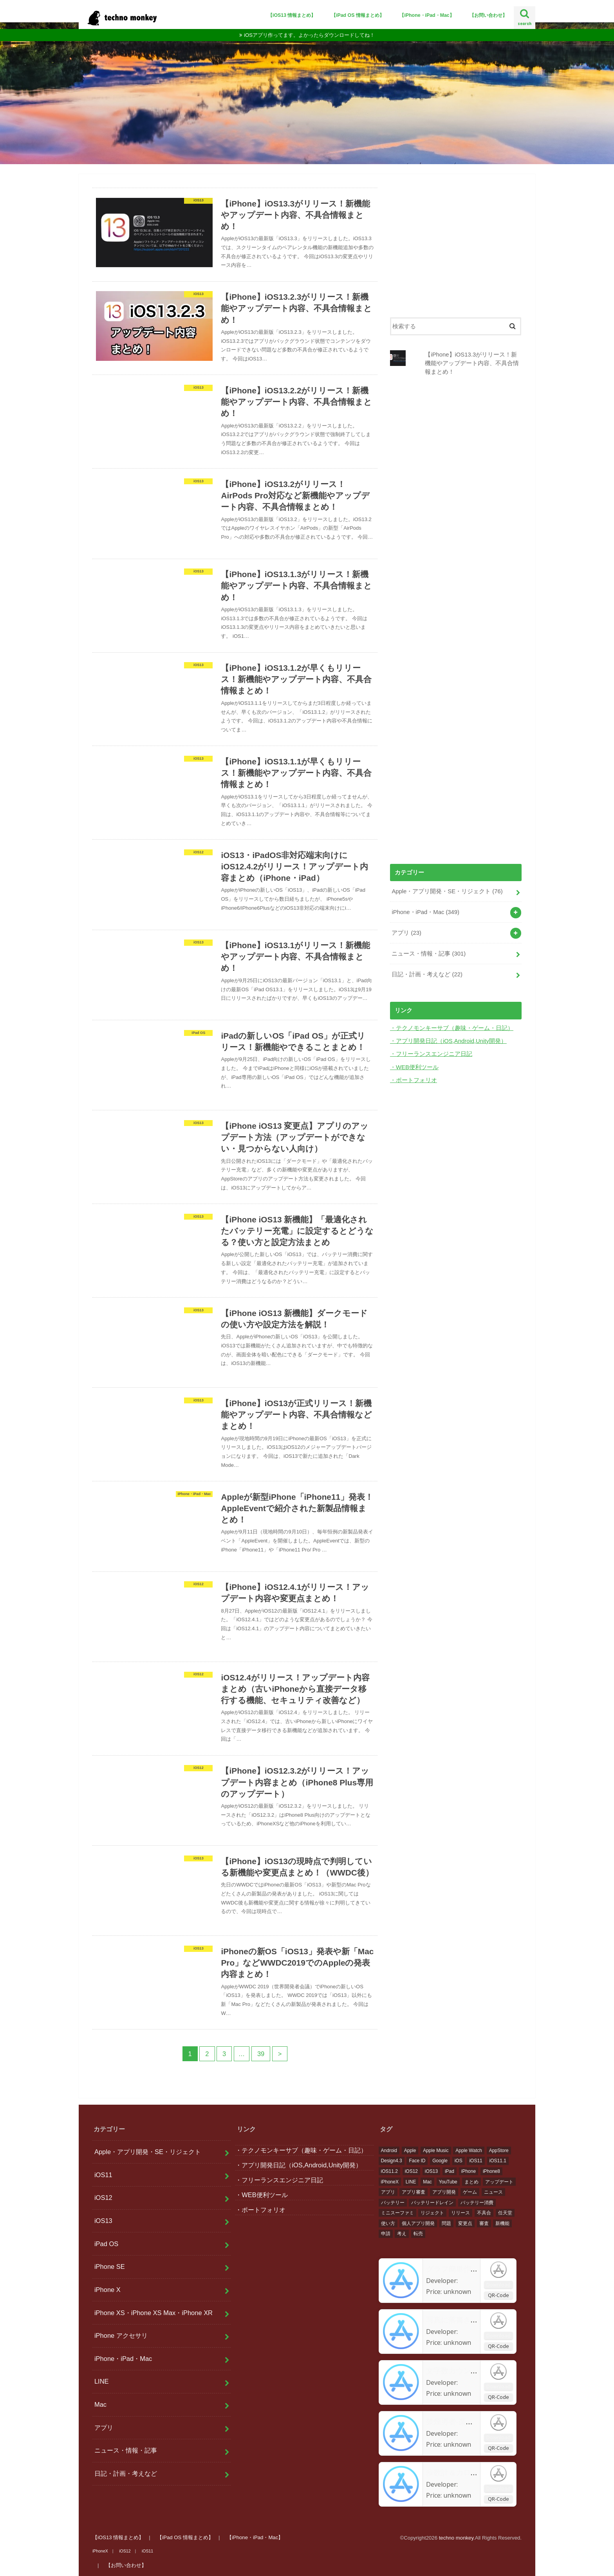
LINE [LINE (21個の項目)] (411, 2182)
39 (260, 2053)
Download (498, 2284)
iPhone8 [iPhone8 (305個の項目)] (491, 2171)
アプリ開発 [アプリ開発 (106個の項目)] (444, 2192)
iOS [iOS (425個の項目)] (458, 2160)
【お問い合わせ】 (488, 15)
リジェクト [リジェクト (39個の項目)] (432, 2213)
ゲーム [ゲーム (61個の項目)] (470, 2192)
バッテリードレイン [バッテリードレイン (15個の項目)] (432, 2202)
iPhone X (107, 2289)
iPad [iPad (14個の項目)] (449, 2171)
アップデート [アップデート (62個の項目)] (499, 2182)
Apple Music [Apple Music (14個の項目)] (435, 2150)
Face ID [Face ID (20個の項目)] (417, 2160)
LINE (101, 2381)
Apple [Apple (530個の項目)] (410, 2150)
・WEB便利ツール (414, 1067)
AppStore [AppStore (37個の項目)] (499, 2150)
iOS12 (103, 2197)
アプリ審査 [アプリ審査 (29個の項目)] (413, 2192)
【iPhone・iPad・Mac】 (426, 15)
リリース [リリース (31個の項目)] (460, 2213)
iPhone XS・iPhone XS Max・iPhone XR (153, 2312)
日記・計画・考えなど (427, 974)
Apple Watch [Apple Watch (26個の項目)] (468, 2150)
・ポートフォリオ (413, 1080)
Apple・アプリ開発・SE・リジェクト (447, 891)
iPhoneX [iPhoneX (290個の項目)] (390, 2182)
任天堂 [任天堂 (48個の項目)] (505, 2213)
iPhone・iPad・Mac (425, 912)
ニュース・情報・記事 (429, 953)
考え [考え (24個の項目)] (401, 2233)
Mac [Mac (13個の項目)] (427, 2182)
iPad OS (106, 2243)
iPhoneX (100, 2551)
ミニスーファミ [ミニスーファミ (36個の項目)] (397, 2213)
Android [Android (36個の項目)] (389, 2150)
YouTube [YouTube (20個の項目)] (448, 2182)
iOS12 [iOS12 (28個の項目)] (411, 2171)
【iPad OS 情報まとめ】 (357, 15)
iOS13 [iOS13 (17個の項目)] (431, 2171)
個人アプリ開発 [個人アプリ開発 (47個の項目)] (418, 2223)
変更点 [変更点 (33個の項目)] (465, 2223)
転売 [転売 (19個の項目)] (418, 2233)
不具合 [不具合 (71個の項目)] (484, 2213)
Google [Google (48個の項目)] (440, 2160)
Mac (100, 2404)
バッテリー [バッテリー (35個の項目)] (393, 2202)
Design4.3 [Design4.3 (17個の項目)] (391, 2160)
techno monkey (456, 2538)
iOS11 (103, 2174)
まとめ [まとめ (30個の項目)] (471, 2182)
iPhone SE (109, 2266)
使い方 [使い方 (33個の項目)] (388, 2223)
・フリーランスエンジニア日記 (431, 1054)
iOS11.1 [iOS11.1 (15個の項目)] (497, 2160)
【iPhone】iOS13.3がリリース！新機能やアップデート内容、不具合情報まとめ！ (472, 363)
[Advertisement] (456, 242)
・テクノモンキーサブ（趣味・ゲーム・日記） (451, 1028)
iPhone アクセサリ (121, 2335)
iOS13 (103, 2220)
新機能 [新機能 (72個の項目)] (502, 2223)
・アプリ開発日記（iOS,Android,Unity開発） (448, 1041)
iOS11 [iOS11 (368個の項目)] (475, 2160)
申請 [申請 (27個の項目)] (385, 2233)
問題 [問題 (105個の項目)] (446, 2223)
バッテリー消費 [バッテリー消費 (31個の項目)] (476, 2202)
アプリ (406, 933)
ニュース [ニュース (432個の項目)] (493, 2192)
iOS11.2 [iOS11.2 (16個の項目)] (389, 2171)
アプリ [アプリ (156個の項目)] (388, 2192)
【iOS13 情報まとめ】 (292, 15)
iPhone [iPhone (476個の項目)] (468, 2171)
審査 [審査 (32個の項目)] (484, 2223)
